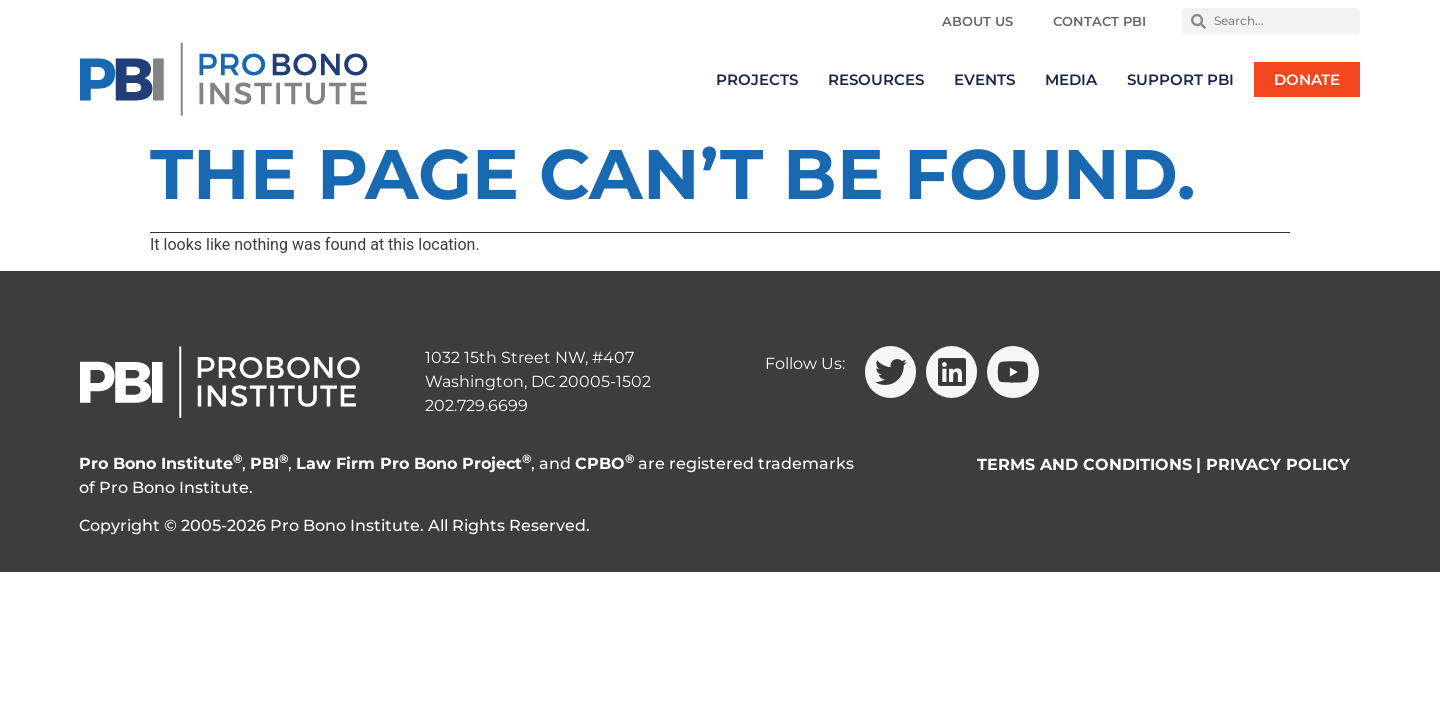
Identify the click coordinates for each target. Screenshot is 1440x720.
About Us (977, 21)
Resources (876, 79)
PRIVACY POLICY (1278, 464)
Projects (757, 79)
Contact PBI (1099, 21)
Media (1071, 79)
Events (984, 79)
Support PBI (1180, 79)
